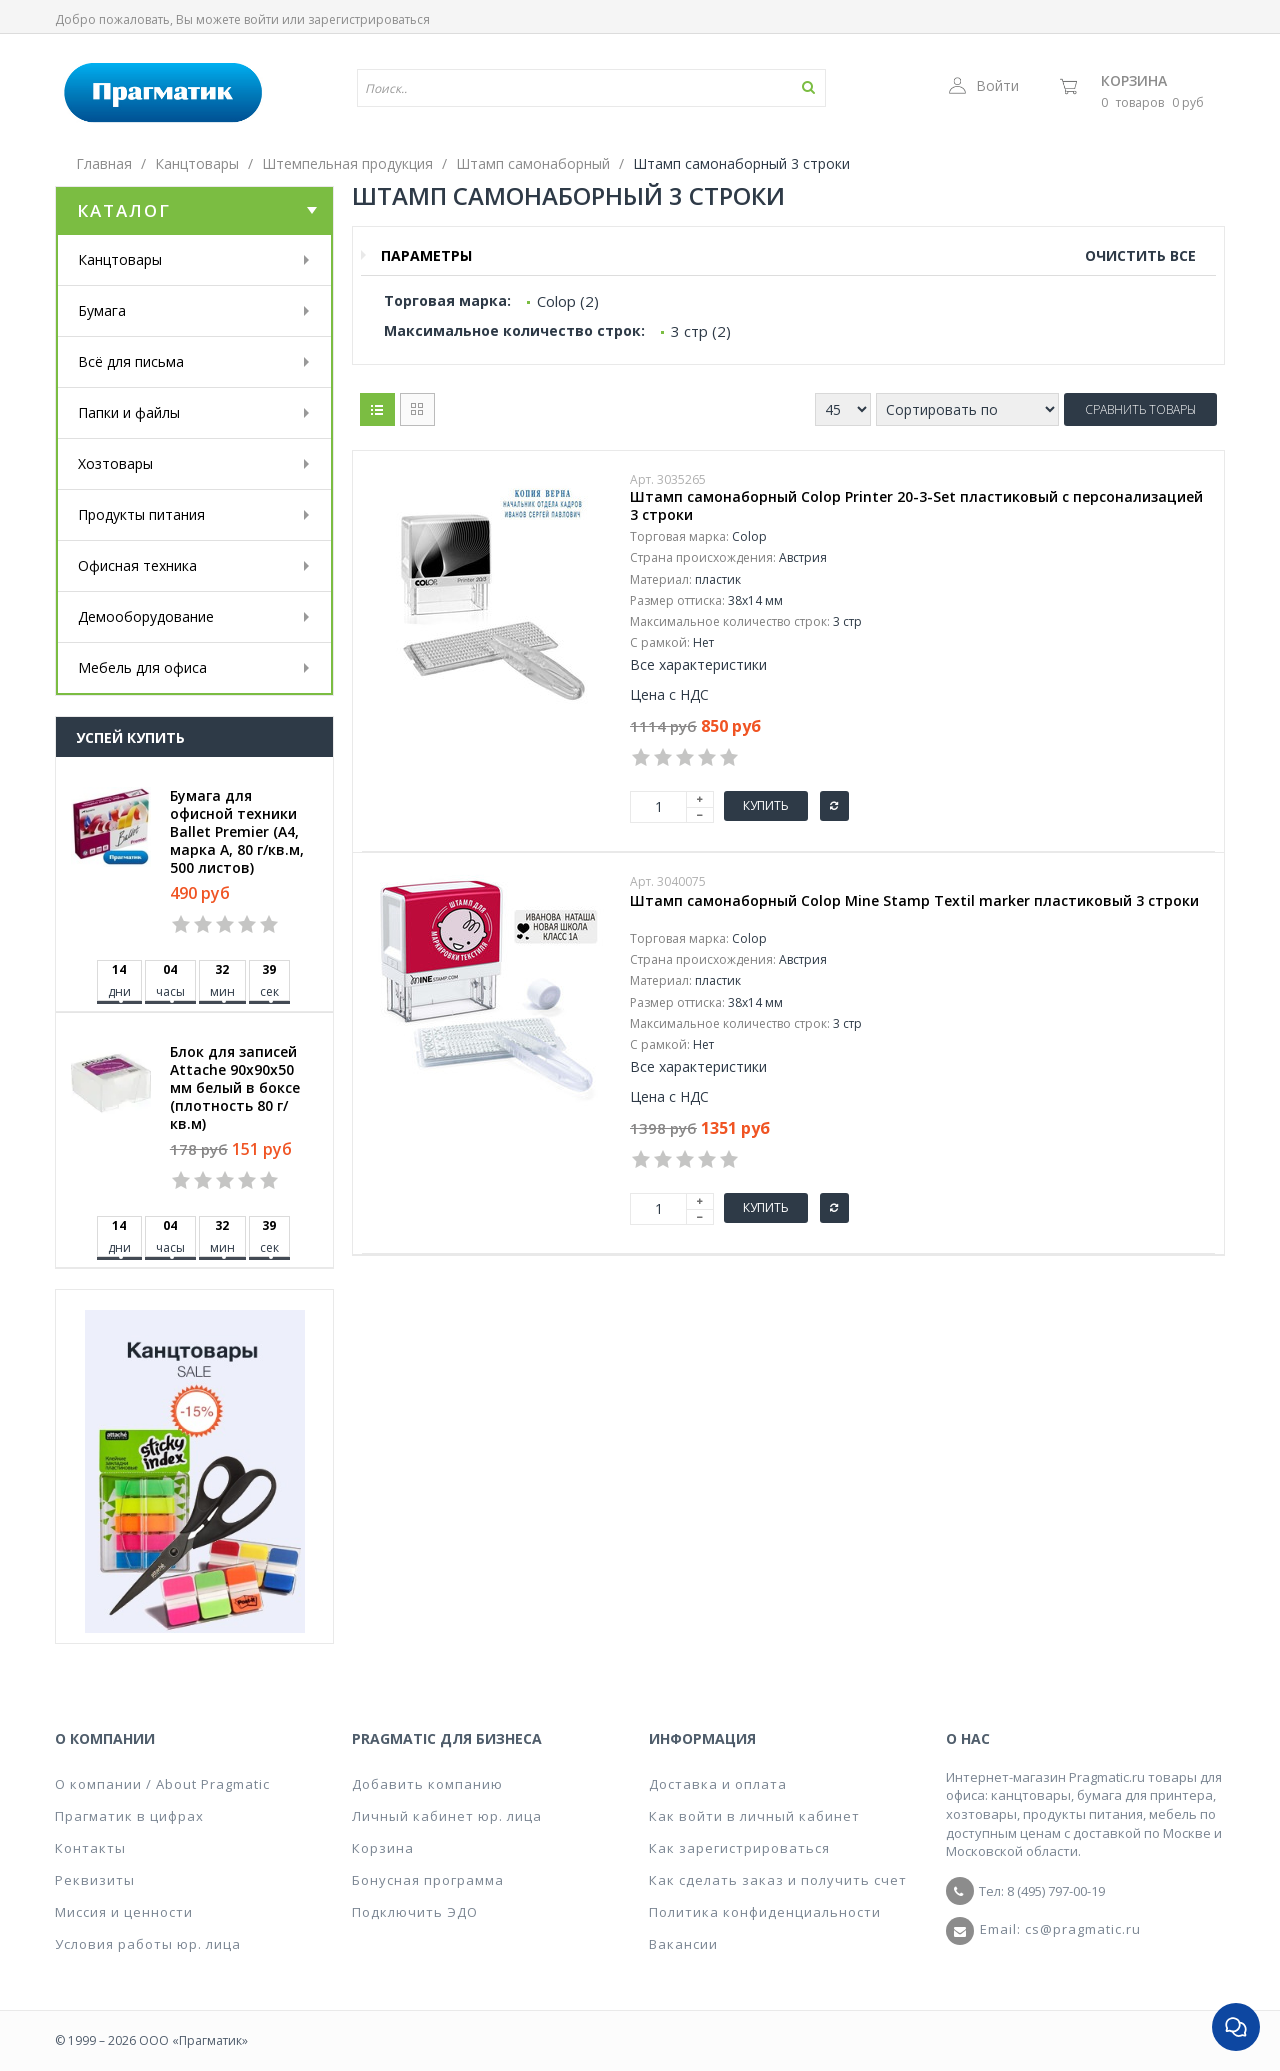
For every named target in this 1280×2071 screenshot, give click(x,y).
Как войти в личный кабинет (754, 1816)
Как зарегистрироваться (739, 1848)
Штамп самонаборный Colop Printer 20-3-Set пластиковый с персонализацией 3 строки (916, 506)
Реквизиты (95, 1880)
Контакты (90, 1848)
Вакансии (683, 1944)
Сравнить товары (1140, 409)
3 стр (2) (701, 331)
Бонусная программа (428, 1880)
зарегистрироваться (369, 19)
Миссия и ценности (124, 1912)
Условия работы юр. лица (148, 1944)
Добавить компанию (427, 1784)
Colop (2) (568, 301)
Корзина (1134, 80)
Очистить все (1140, 255)
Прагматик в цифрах (129, 1816)
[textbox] (533, 88)
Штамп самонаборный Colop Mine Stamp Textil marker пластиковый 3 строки (914, 901)
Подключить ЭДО (415, 1912)
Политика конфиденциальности (765, 1912)
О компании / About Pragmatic (162, 1784)
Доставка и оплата (718, 1784)
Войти (984, 85)
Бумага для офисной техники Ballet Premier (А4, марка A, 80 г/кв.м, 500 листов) (237, 832)
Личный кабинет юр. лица (447, 1816)
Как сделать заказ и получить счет (778, 1880)
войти (261, 19)
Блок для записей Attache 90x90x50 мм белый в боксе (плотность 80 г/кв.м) (235, 1088)
